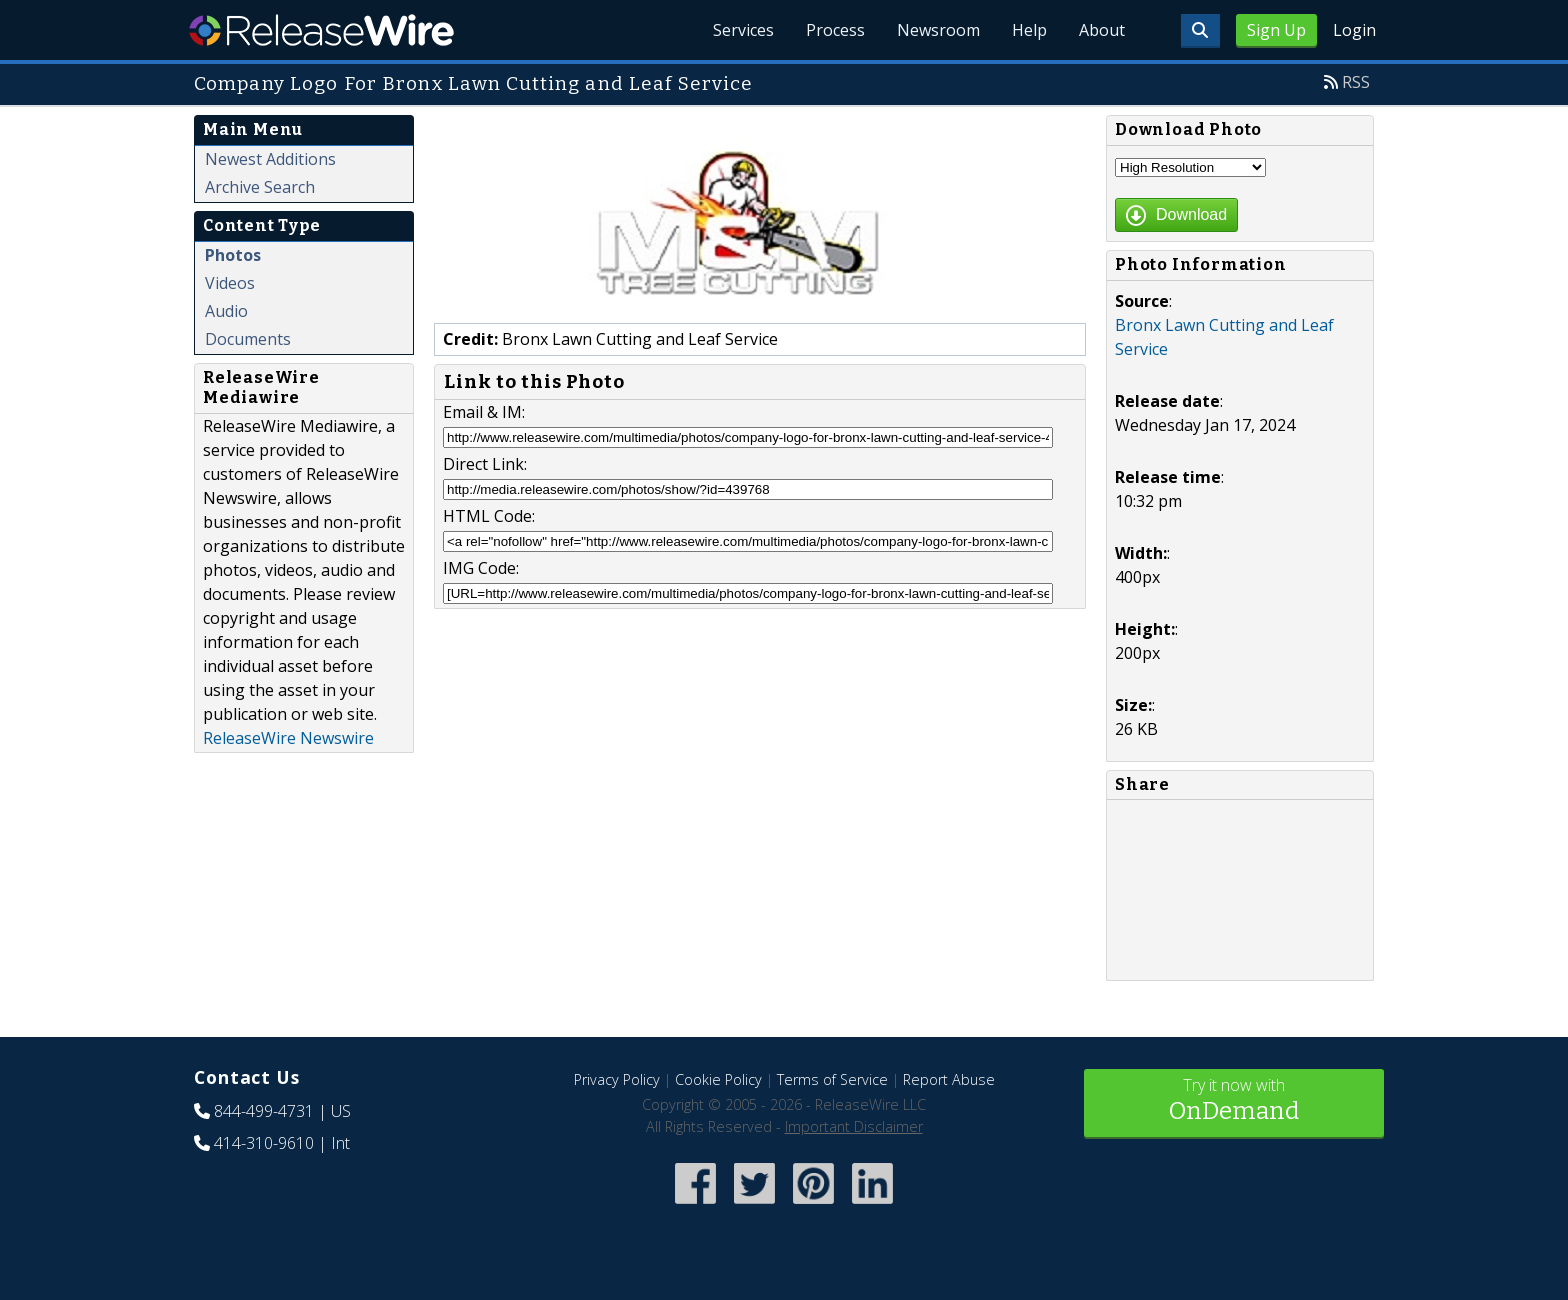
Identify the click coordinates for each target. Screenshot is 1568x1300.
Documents (248, 339)
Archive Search (260, 187)
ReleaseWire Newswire (288, 738)
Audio (226, 311)
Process (835, 30)
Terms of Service (832, 1079)
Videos (230, 283)
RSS (1356, 82)
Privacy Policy (617, 1079)
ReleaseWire (321, 30)
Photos (233, 255)
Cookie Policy (718, 1079)
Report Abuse (949, 1079)
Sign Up (1276, 30)
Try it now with (1234, 1101)
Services (743, 30)
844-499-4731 (264, 1111)
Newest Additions (270, 159)
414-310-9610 (264, 1143)
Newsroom (938, 30)
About (1102, 30)
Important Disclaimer (854, 1126)
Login (1354, 30)
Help (1029, 30)
